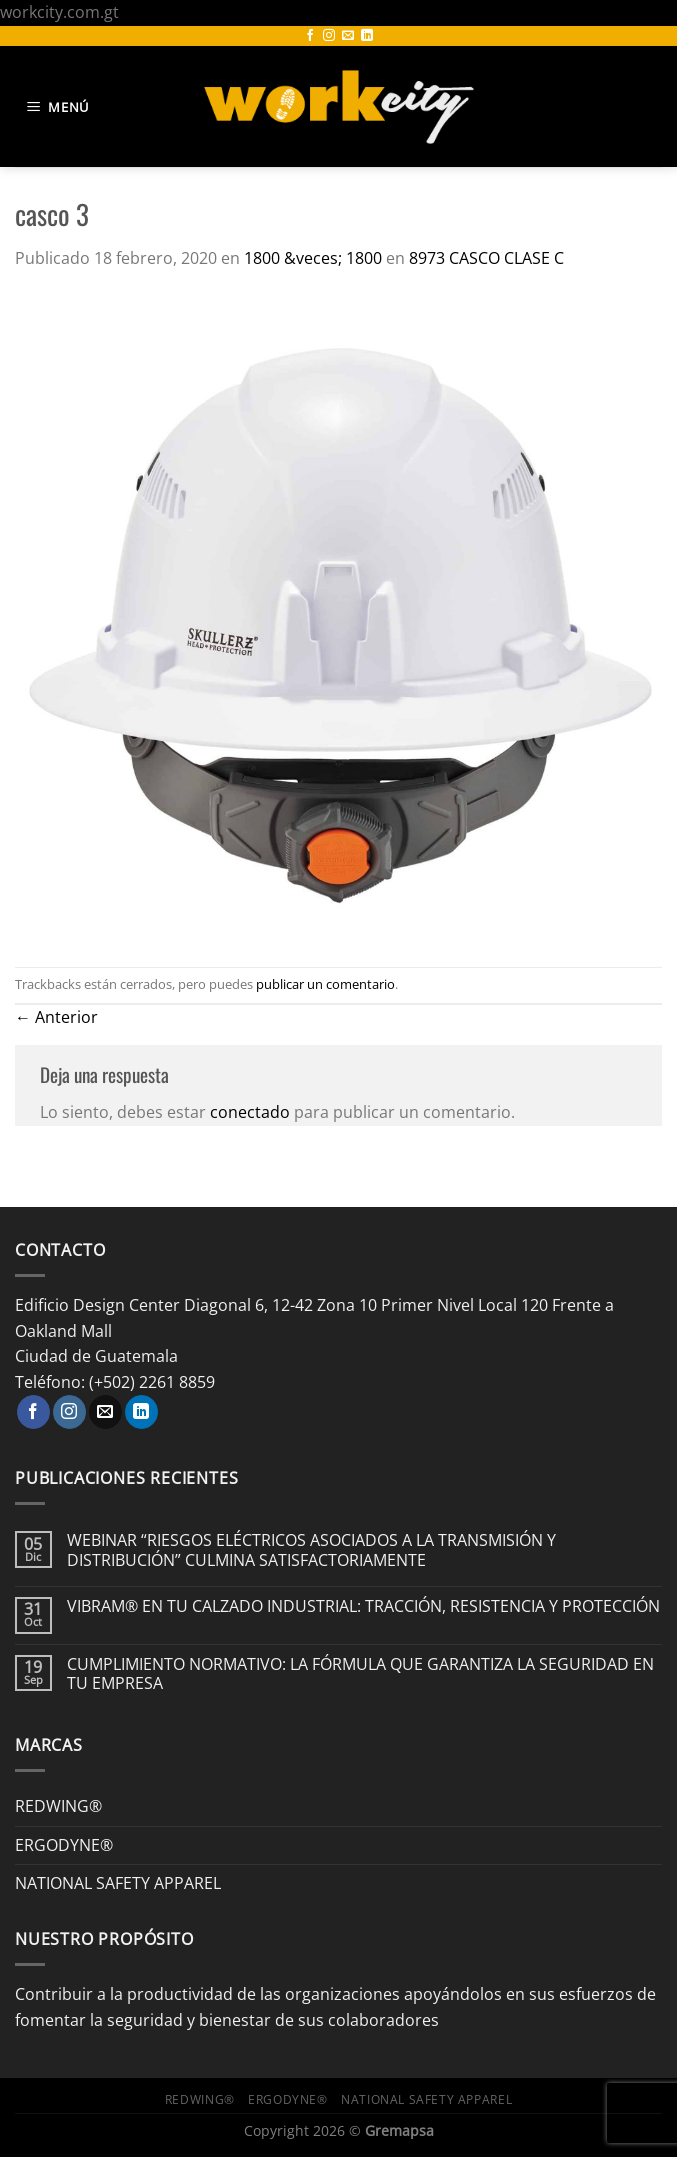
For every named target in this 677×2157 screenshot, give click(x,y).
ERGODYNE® (64, 1845)
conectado (250, 1112)
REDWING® (58, 1806)
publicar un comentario (325, 984)
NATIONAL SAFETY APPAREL (118, 1883)
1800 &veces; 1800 (313, 258)
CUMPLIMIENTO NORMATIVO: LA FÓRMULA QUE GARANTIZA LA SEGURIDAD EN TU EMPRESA (360, 1674)
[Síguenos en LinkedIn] (367, 36)
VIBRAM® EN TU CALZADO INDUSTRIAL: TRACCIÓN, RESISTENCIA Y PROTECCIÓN (363, 1606)
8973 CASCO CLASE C (486, 258)
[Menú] (61, 107)
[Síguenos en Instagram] (329, 36)
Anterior (56, 1017)
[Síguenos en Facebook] (310, 36)
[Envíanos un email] (348, 36)
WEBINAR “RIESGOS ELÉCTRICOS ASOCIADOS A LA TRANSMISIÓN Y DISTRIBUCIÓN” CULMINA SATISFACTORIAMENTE (311, 1550)
